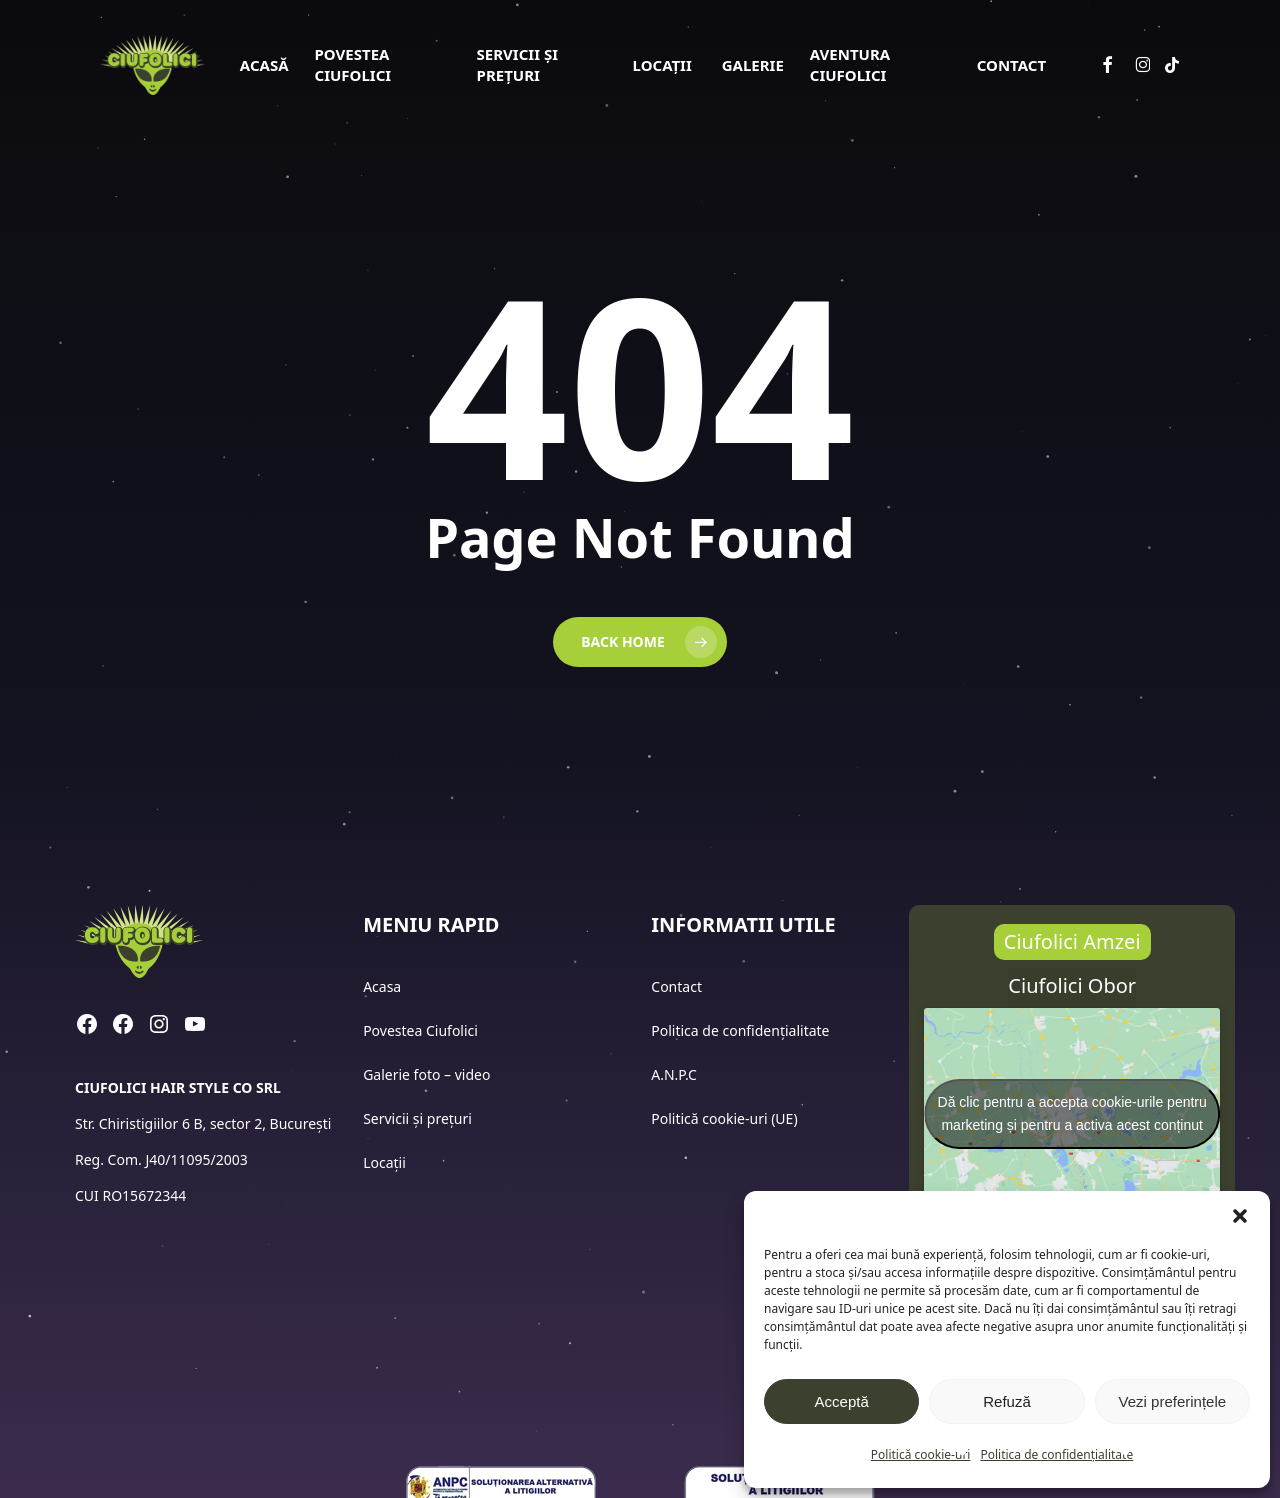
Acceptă (842, 1401)
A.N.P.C (674, 1074)
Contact (678, 986)
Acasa (382, 986)
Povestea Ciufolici (420, 1030)
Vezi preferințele (1173, 1401)
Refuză (1007, 1401)
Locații (386, 1162)
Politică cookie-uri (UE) (724, 1118)
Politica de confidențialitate (1056, 1454)
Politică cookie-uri (921, 1454)
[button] (1240, 1216)
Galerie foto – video (428, 1074)
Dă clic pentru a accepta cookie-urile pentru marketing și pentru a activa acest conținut (1072, 1113)
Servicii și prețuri (417, 1118)
